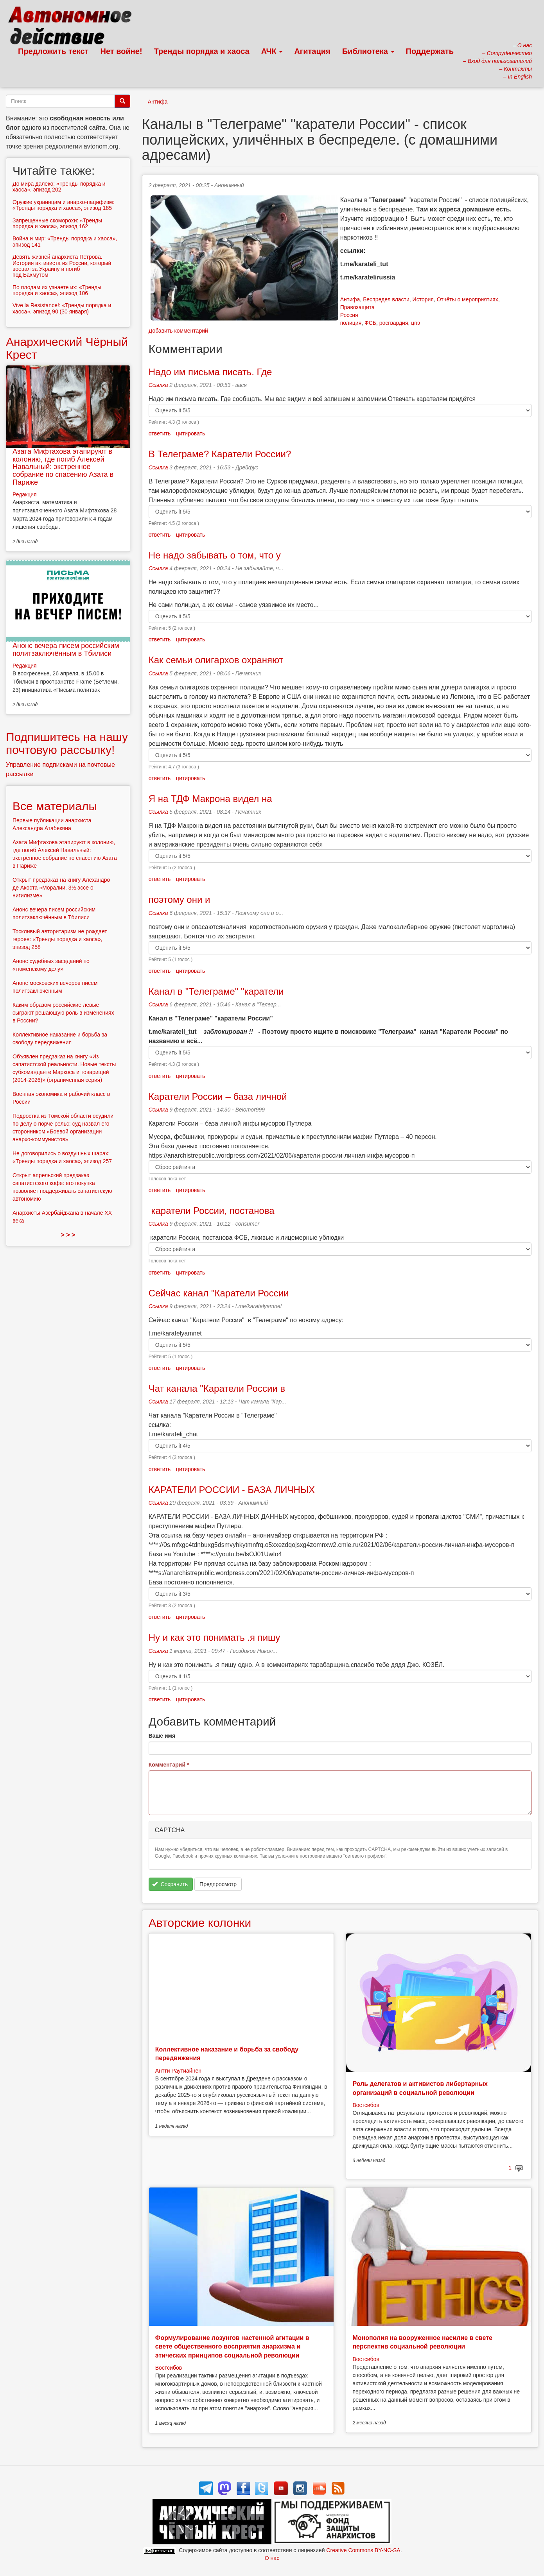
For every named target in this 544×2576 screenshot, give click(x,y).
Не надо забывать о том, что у (215, 555)
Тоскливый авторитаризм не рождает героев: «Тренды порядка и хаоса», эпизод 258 (60, 939)
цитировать (190, 433)
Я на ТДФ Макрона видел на (210, 798)
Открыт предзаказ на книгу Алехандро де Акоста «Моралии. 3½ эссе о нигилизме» (61, 888)
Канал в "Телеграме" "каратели (216, 991)
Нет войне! (121, 51)
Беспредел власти (386, 299)
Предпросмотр (218, 1884)
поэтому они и (179, 899)
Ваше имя (162, 1736)
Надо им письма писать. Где (210, 372)
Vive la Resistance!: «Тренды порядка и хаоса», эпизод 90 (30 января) (62, 308)
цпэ (415, 323)
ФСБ (370, 323)
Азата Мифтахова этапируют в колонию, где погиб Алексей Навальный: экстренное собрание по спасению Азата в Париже (63, 467)
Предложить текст (53, 51)
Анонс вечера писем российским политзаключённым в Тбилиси (66, 649)
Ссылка (158, 385)
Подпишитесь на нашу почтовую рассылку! (67, 743)
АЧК (272, 51)
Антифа (158, 101)
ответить (160, 433)
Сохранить (170, 1884)
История (423, 299)
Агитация (312, 51)
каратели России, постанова (212, 1210)
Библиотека (368, 51)
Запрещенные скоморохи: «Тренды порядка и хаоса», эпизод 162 (57, 223)
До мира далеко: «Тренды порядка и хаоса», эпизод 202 (59, 187)
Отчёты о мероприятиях (467, 299)
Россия (349, 315)
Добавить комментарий (178, 331)
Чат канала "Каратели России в (217, 1388)
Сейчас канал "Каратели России (219, 1293)
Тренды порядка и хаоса (202, 51)
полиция (350, 323)
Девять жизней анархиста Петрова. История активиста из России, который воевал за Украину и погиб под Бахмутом (62, 266)
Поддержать (430, 51)
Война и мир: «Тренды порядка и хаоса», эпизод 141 (65, 241)
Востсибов (365, 2105)
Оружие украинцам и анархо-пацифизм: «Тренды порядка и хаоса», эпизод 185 (64, 205)
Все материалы (55, 806)
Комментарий (169, 1764)
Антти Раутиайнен (178, 2071)
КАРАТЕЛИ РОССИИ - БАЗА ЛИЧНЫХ (232, 1489)
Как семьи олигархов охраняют (216, 660)
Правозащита (357, 307)
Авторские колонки (200, 1922)
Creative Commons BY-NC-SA (363, 2550)
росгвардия (393, 323)
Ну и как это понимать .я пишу (214, 1637)
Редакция (25, 494)
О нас (272, 2558)
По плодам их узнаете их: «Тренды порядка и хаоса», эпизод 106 (57, 290)
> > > (68, 1235)
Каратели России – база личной (218, 1096)
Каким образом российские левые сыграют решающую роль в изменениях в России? (63, 1013)
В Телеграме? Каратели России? (220, 454)
